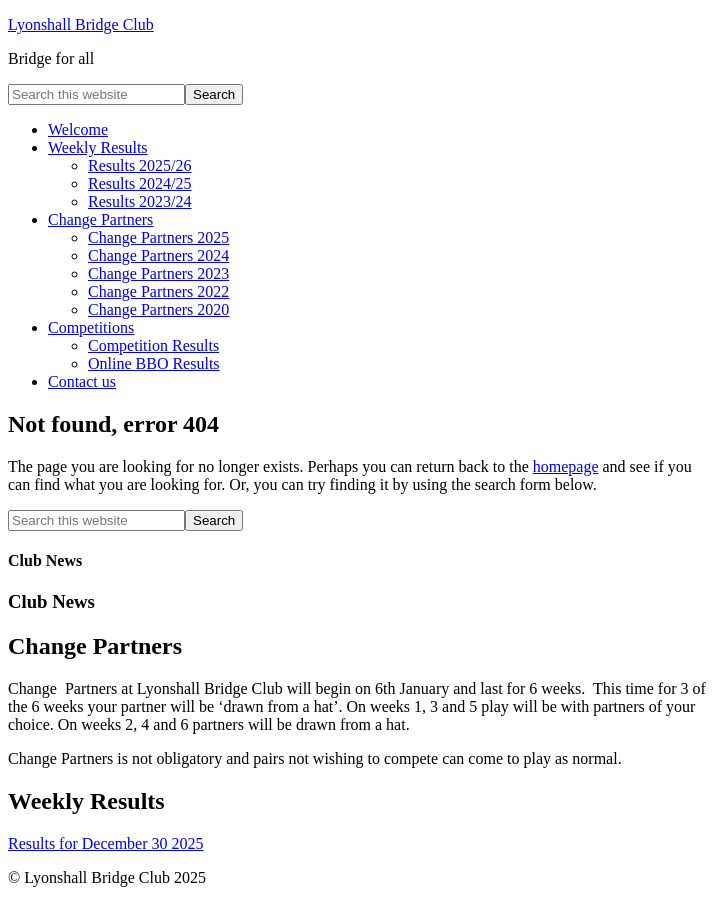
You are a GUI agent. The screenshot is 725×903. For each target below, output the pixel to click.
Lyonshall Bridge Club (81, 24)
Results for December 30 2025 (106, 843)
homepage (566, 466)
